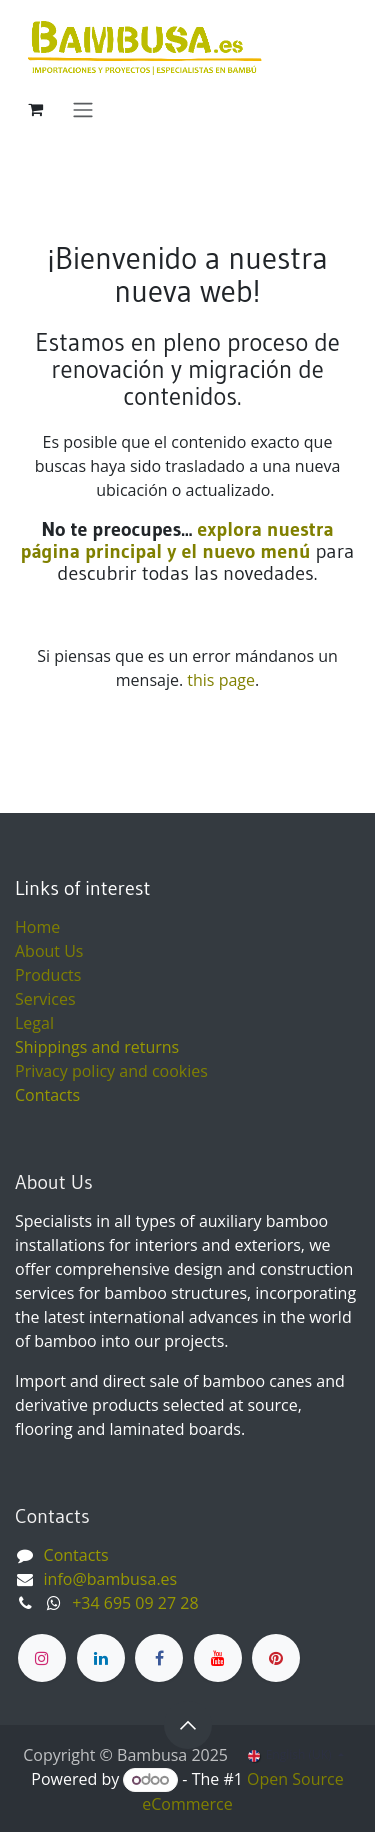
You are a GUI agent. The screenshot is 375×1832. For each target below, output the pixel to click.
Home (37, 927)
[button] (188, 1725)
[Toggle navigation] (83, 109)
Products (48, 975)
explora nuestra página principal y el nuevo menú (177, 540)
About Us (49, 951)
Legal (34, 1023)
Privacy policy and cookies (111, 1071)
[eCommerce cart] (35, 109)
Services (45, 999)
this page (221, 680)
